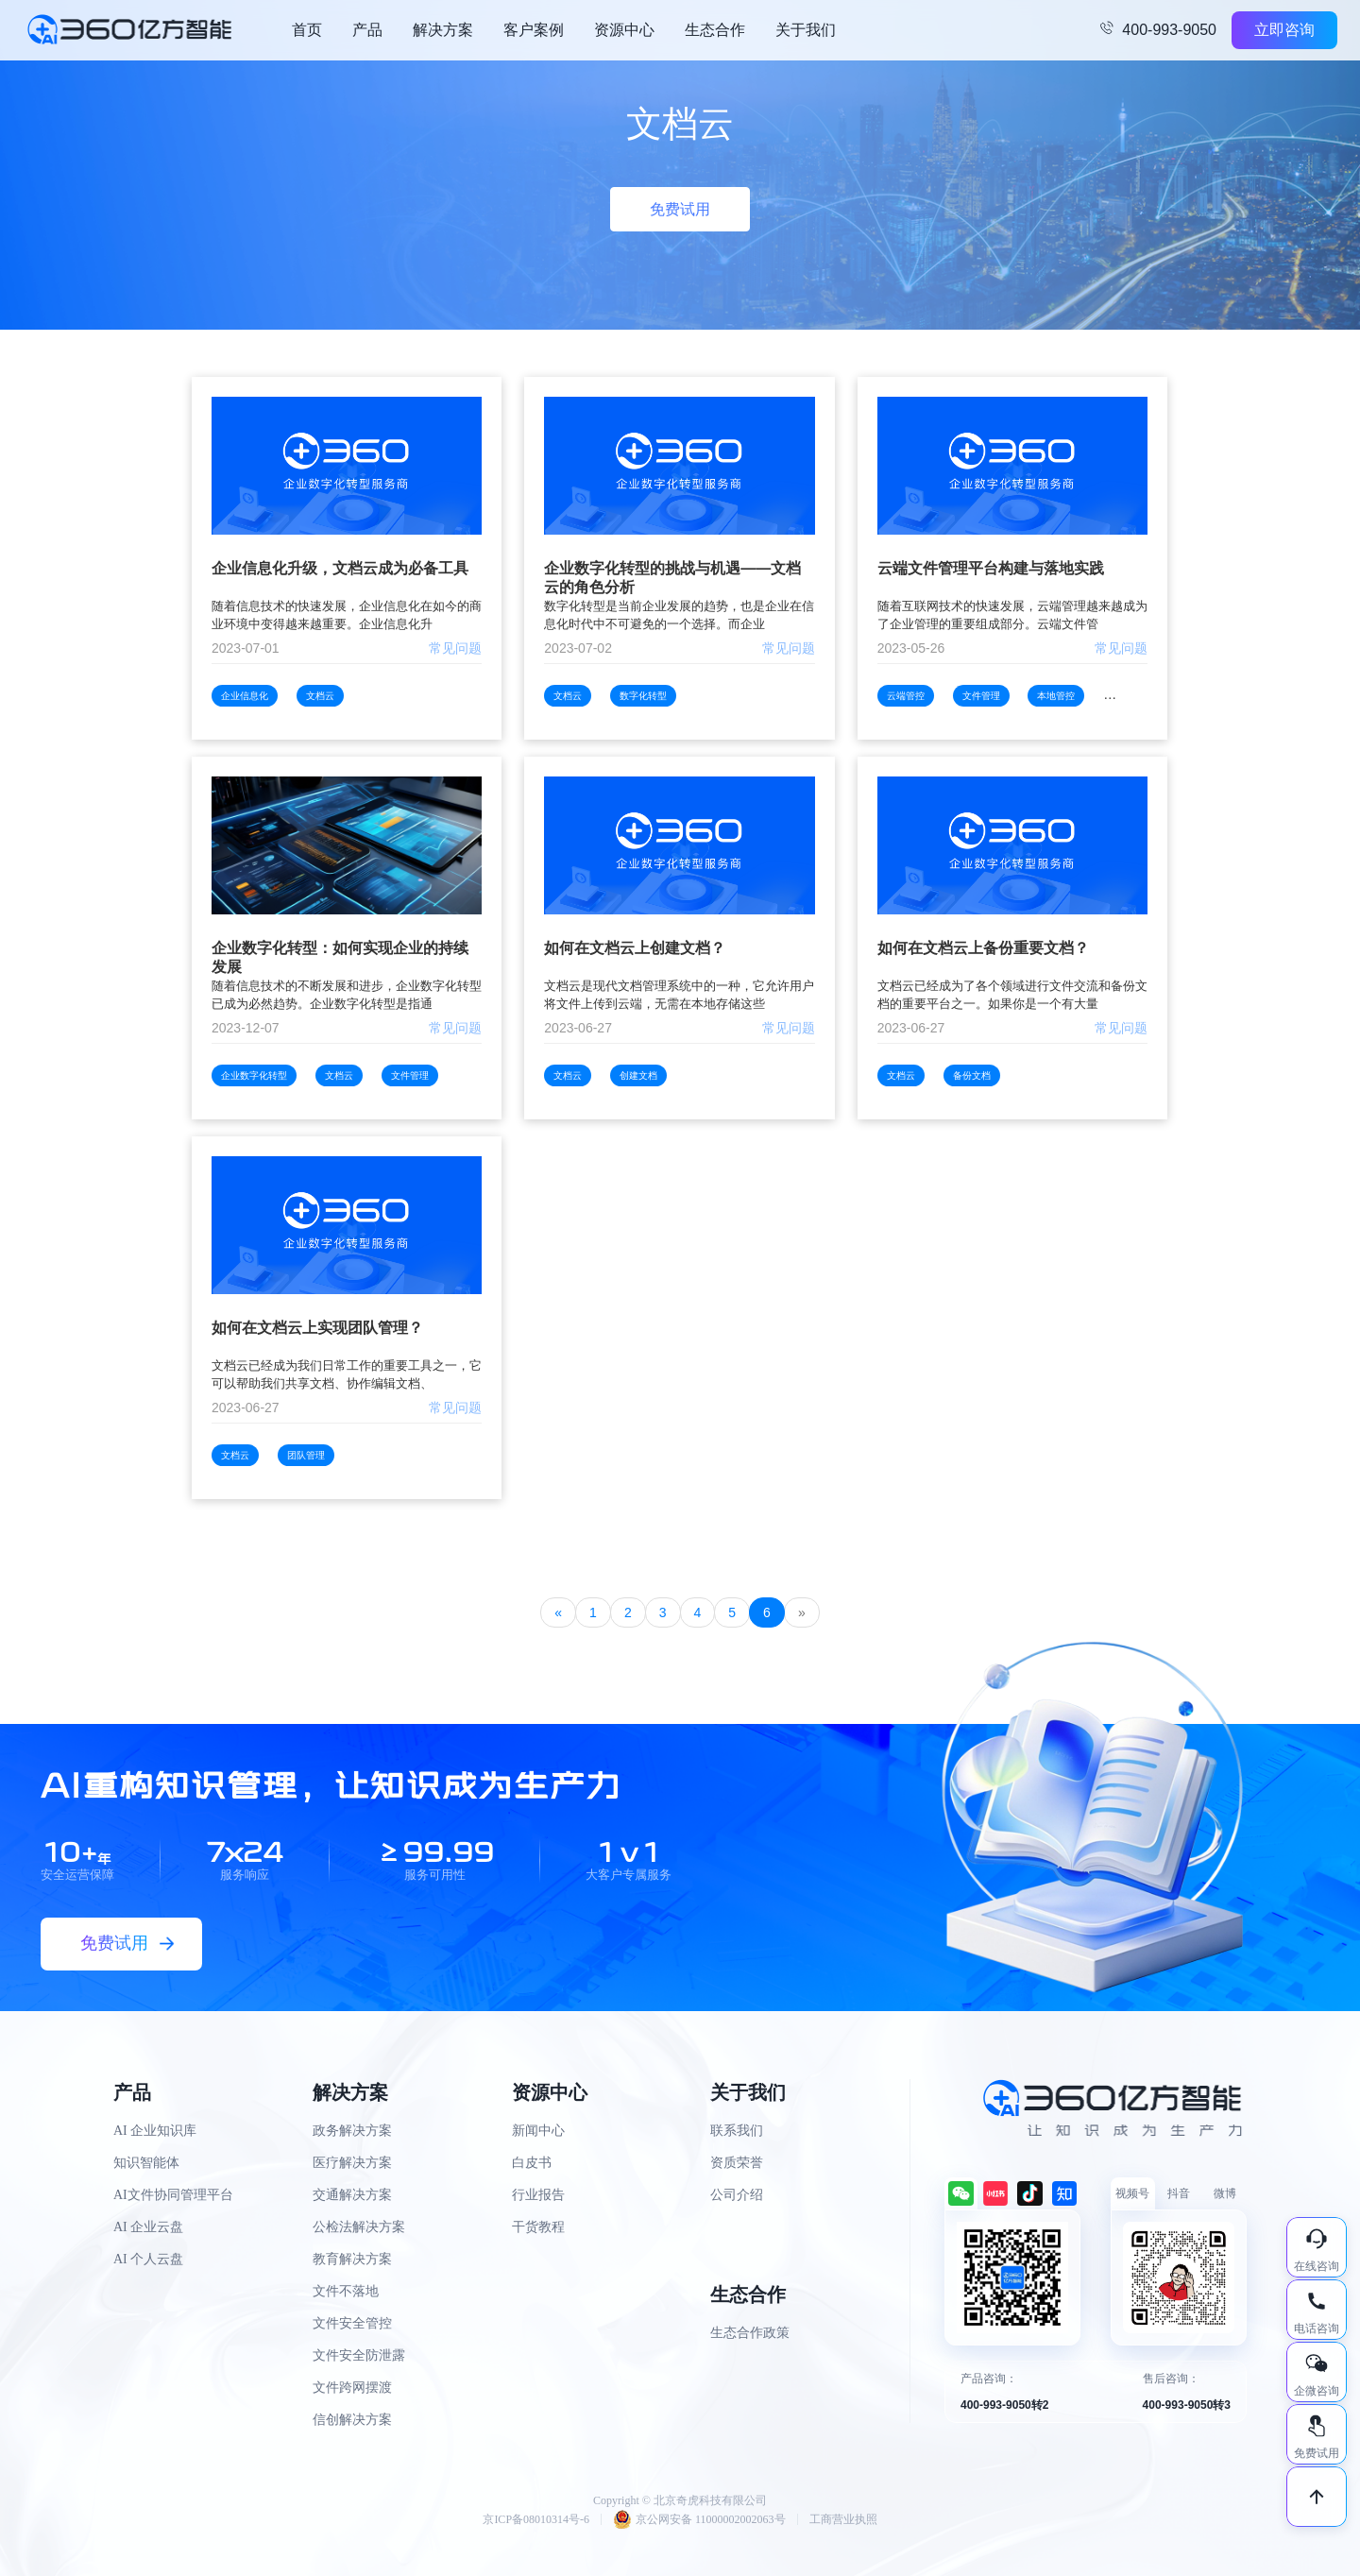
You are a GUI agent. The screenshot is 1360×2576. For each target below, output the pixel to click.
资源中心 (624, 30)
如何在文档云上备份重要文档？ (983, 948)
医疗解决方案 (352, 2163)
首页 (307, 30)
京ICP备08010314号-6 (536, 2519)
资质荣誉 (736, 2163)
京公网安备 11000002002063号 (699, 2519)
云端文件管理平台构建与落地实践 (990, 568)
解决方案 (443, 30)
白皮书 (532, 2163)
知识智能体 (146, 2163)
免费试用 (680, 209)
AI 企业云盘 (148, 2227)
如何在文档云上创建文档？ (634, 948)
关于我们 (805, 30)
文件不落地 (346, 2291)
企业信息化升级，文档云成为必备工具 (340, 568)
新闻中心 (538, 2131)
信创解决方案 (352, 2420)
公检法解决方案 (359, 2227)
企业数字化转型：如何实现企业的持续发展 (340, 957)
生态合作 (715, 30)
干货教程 (538, 2227)
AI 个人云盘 (148, 2259)
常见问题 (455, 648)
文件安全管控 (352, 2323)
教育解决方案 (352, 2259)
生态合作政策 (750, 2333)
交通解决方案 (352, 2195)
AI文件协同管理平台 (173, 2195)
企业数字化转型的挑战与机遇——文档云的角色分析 (672, 577)
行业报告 (538, 2195)
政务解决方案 (352, 2131)
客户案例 (533, 30)
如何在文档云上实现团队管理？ (317, 1328)
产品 (367, 30)
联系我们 (736, 2131)
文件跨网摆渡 (352, 2387)
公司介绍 (736, 2195)
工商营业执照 (843, 2519)
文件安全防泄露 (359, 2355)
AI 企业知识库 (154, 2131)
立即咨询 (1284, 30)
